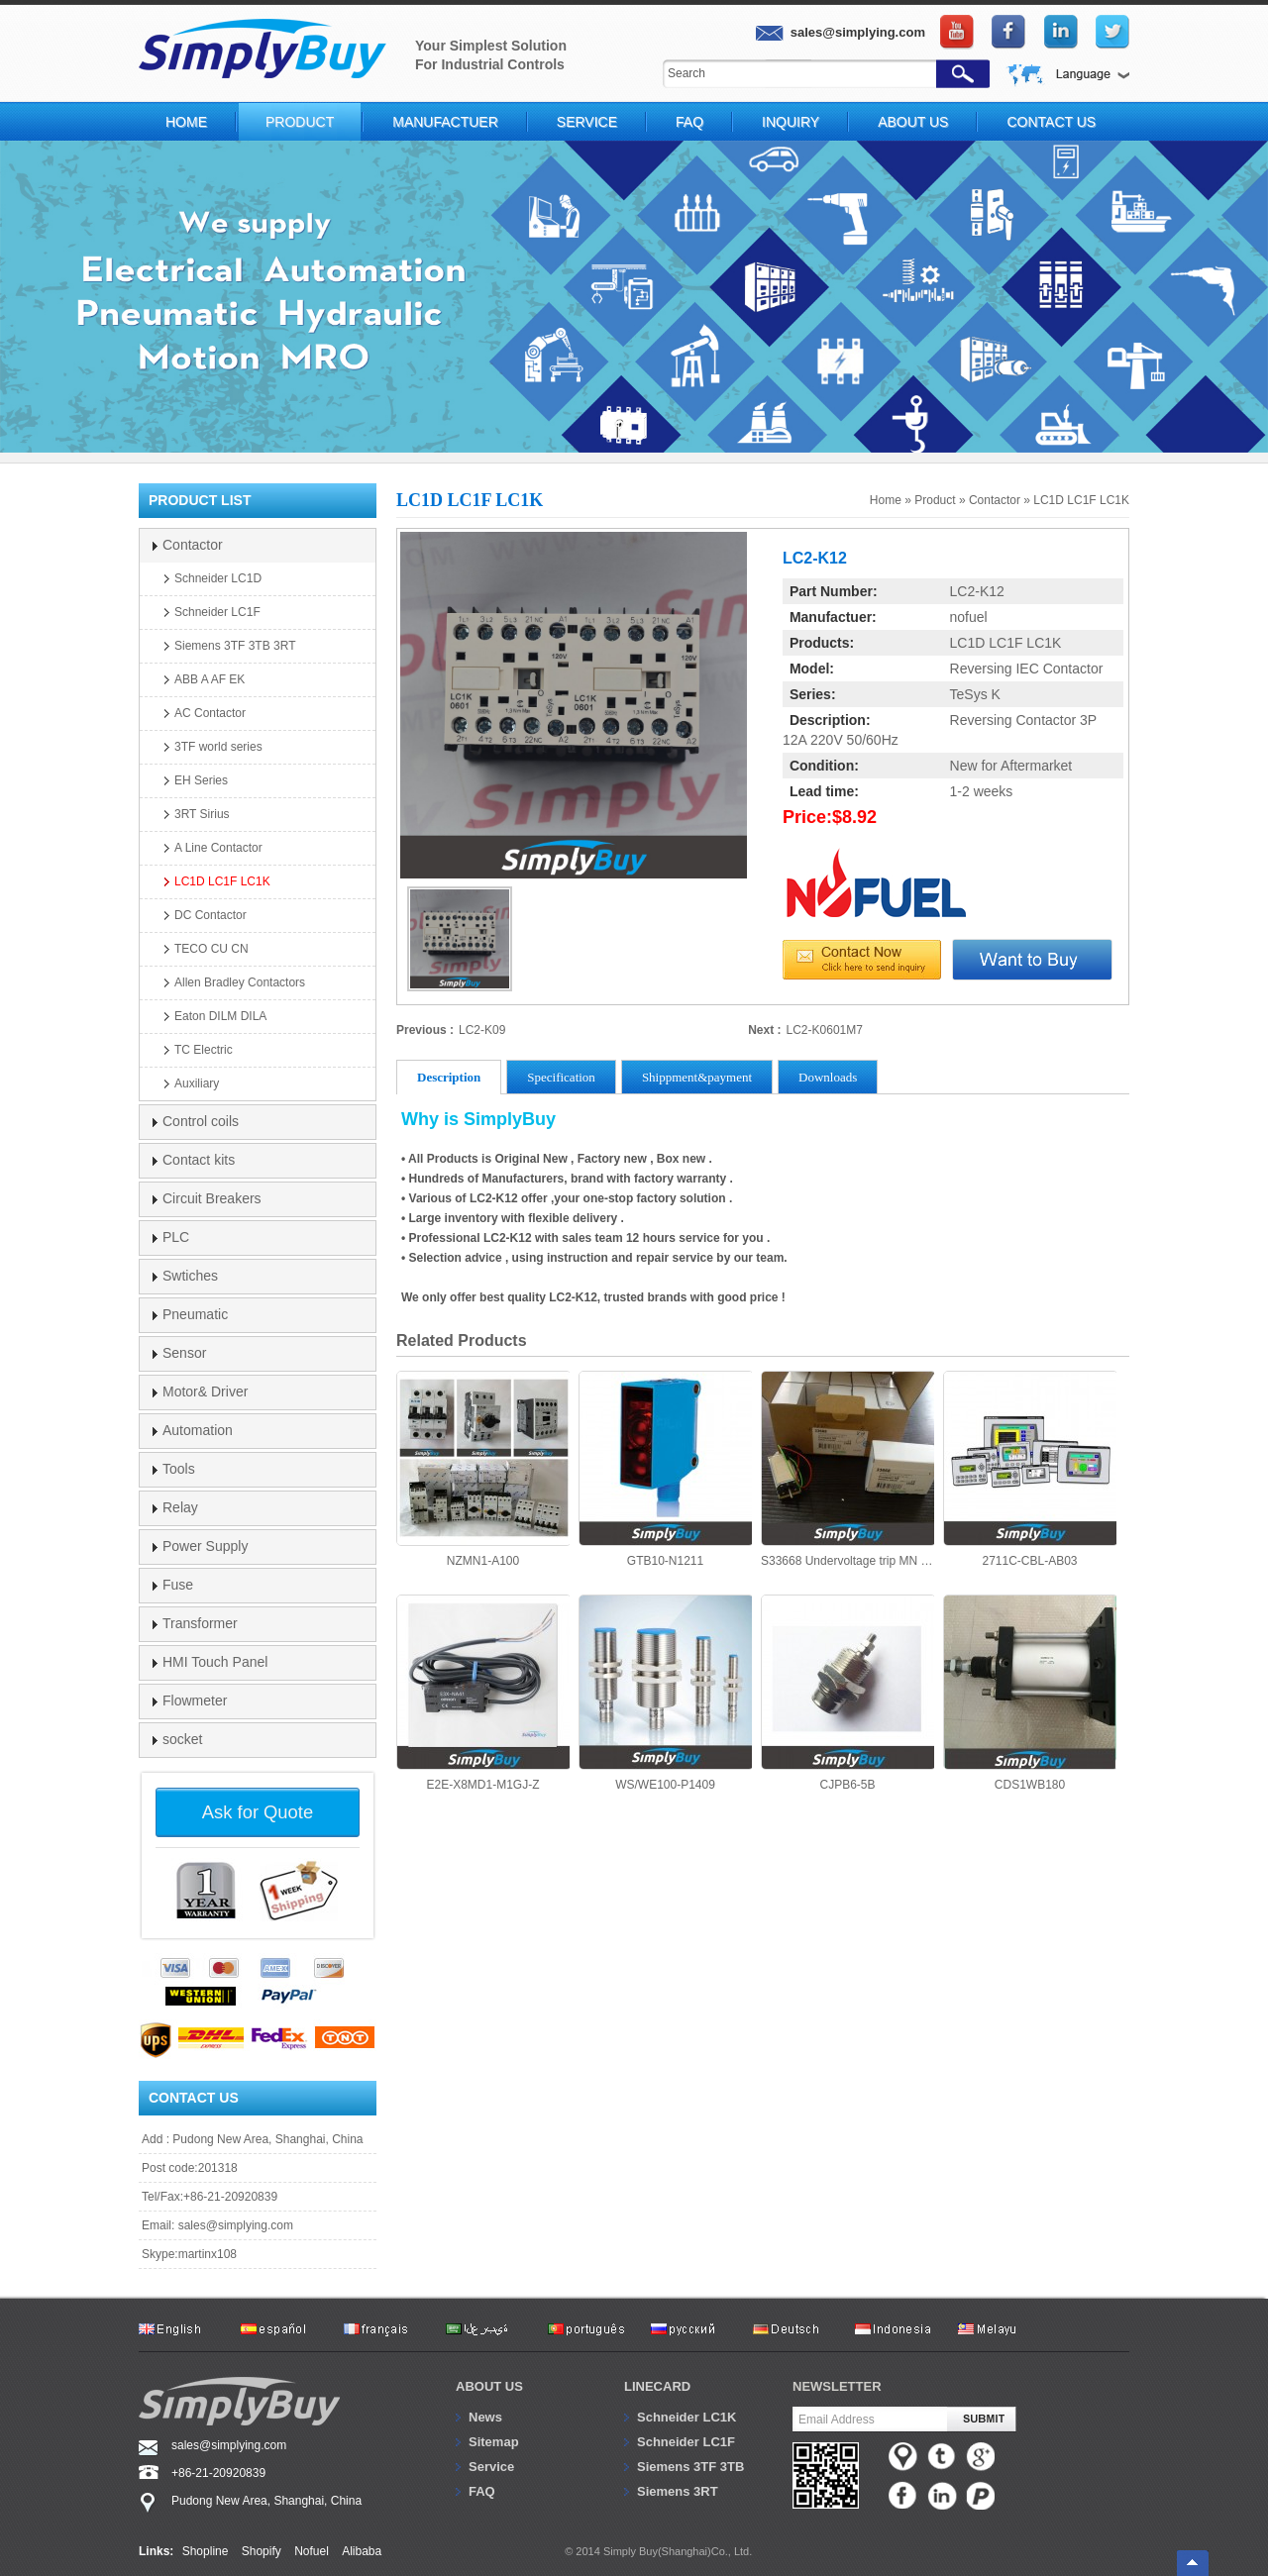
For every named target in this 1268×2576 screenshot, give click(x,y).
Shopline (205, 2551)
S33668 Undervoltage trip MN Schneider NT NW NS (847, 1469)
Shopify (261, 2551)
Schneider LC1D (218, 578)
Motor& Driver (205, 1391)
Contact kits (198, 1160)
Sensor (184, 1353)
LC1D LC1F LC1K (1081, 500)
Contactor (994, 500)
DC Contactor (210, 915)
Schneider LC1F (217, 612)
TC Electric (203, 1050)
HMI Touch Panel (214, 1662)
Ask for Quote (257, 1812)
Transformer (200, 1623)
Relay (180, 1507)
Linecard (657, 2386)
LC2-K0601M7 (825, 1030)
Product (299, 122)
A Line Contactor (218, 848)
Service (587, 122)
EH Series (201, 780)
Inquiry (790, 122)
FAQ (689, 122)
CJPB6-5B (847, 1693)
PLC (175, 1237)
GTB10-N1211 (665, 1469)
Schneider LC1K (686, 2417)
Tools (178, 1469)
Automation (197, 1430)
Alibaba (361, 2551)
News (485, 2417)
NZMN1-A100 (483, 1469)
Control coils (200, 1121)
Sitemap (494, 2441)
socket (182, 1739)
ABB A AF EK (209, 679)
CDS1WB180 (1029, 1693)
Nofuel (311, 2551)
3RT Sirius (202, 814)
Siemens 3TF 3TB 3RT (234, 646)
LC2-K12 (977, 591)
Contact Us (1051, 122)
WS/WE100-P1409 (665, 1693)
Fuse (177, 1585)
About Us (913, 122)
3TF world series (218, 747)
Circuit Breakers (212, 1198)
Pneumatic (195, 1314)
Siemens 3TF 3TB (690, 2466)
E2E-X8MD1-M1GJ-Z (483, 1693)
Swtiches (190, 1276)
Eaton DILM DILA (220, 1016)
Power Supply (205, 1546)
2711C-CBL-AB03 (1029, 1469)
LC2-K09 (482, 1030)
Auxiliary (196, 1083)
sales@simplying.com (235, 2225)
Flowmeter (194, 1700)
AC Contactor (210, 713)
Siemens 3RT (677, 2491)
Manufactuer (445, 122)
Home (186, 122)
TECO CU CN (211, 949)
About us (489, 2386)
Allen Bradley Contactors (239, 982)
